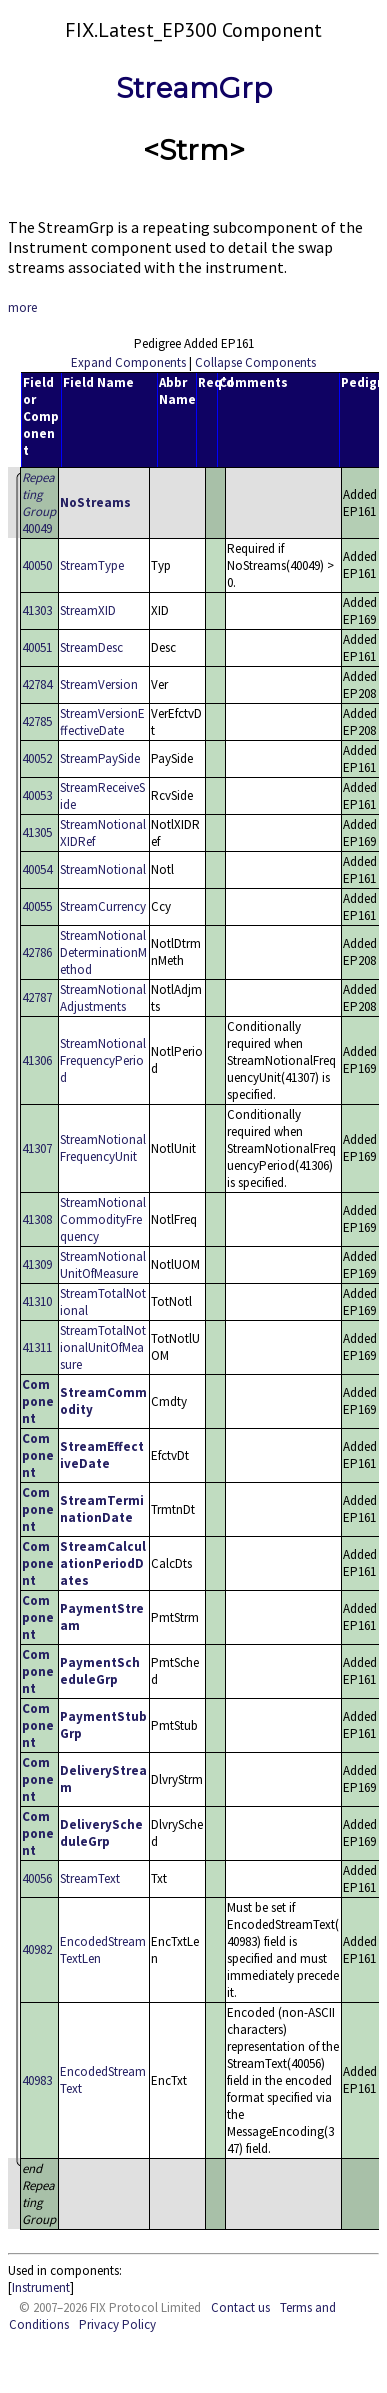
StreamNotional (103, 869)
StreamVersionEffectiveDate (102, 722)
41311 (37, 1347)
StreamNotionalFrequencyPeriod (103, 1060)
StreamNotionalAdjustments (103, 998)
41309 (37, 1264)
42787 (37, 997)
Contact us (240, 2307)
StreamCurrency (103, 906)
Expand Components (128, 362)
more (22, 307)
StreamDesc (91, 647)
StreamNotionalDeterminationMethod (103, 952)
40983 (37, 2080)
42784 (37, 684)
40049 (39, 503)
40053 (37, 795)
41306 (37, 1060)
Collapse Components (255, 362)
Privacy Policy (117, 2324)
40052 (37, 758)
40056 (37, 1878)
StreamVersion (99, 684)
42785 (37, 721)
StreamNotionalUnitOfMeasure (103, 1265)
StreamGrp (194, 88)
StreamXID (88, 610)
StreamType (92, 565)
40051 (37, 647)
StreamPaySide (100, 758)
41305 (37, 832)
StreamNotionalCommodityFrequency (103, 1219)
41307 (37, 1148)
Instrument (41, 2287)
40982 (37, 1949)
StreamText (90, 1878)
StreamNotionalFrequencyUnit (103, 1148)
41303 (37, 610)
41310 (37, 1301)
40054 (37, 869)
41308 (37, 1219)
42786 (37, 952)
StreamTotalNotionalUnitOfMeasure (103, 1347)
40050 (37, 565)
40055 (37, 906)
